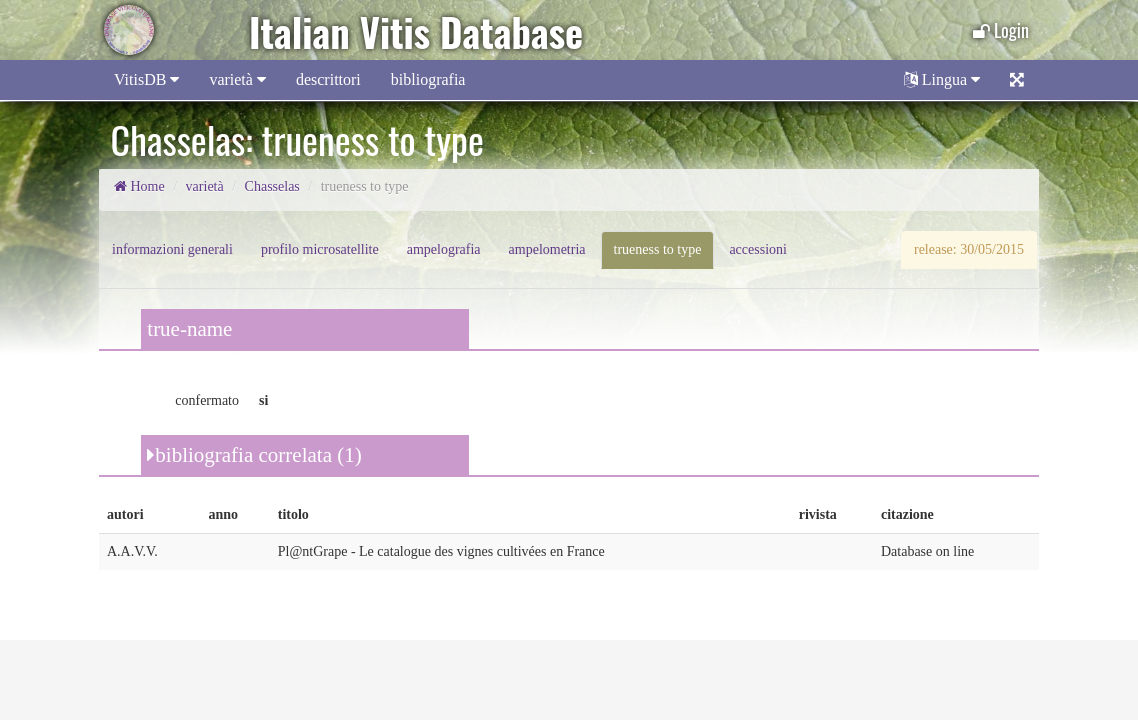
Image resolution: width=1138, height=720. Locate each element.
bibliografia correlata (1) (254, 455)
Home (139, 186)
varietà (237, 79)
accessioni (758, 249)
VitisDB (146, 79)
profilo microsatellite (320, 249)
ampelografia (444, 249)
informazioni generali (172, 249)
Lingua (942, 79)
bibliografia (428, 79)
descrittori (328, 79)
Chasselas (272, 186)
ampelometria (547, 249)
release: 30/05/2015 (969, 249)
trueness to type (658, 249)
